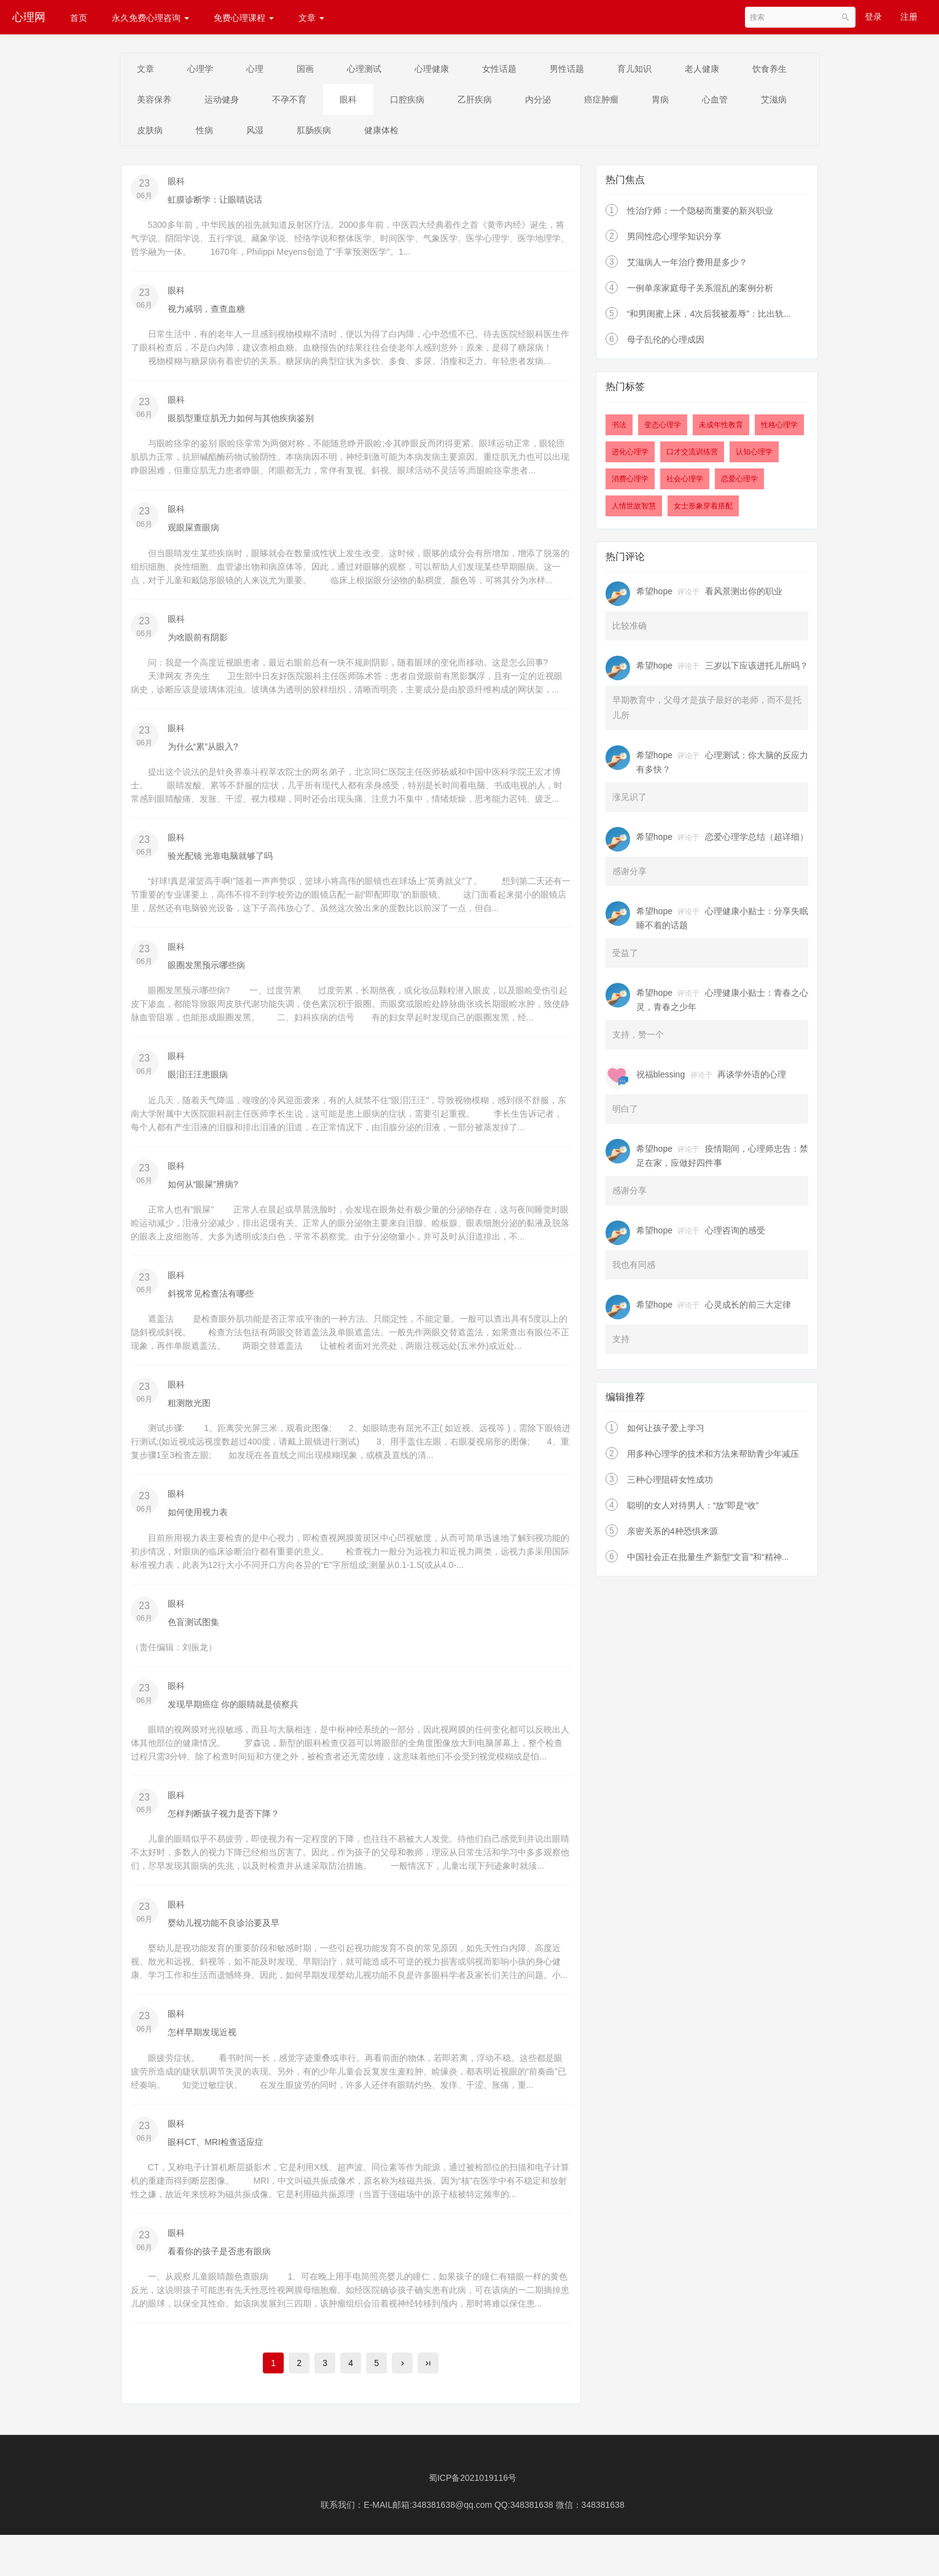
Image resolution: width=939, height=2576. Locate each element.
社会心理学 (684, 482)
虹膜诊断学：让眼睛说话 (215, 203)
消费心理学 (630, 482)
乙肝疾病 (566, 101)
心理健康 (452, 69)
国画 (318, 69)
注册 (909, 16)
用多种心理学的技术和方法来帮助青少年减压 (713, 1457)
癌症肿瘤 (700, 101)
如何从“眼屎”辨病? (203, 1192)
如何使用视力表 (198, 1522)
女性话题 (523, 69)
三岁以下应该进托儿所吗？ (756, 669)
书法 (619, 428)
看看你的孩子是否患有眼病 (219, 2264)
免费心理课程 (244, 18)
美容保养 (227, 101)
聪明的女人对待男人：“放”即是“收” (693, 1509)
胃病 (762, 101)
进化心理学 (630, 455)
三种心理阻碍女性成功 (670, 1483)
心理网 (28, 17)
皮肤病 (277, 133)
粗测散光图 (189, 1412)
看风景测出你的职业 (743, 595)
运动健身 (298, 101)
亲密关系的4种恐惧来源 (672, 1535)
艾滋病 (214, 133)
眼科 (432, 101)
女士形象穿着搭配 (703, 509)
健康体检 (523, 133)
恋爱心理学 (739, 482)
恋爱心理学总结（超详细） (756, 840)
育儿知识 (666, 69)
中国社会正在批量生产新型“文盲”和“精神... (708, 1560)
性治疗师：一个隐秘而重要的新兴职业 (700, 215)
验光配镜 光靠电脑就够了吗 (220, 862)
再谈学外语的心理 (751, 1078)
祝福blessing (660, 1078)
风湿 (389, 133)
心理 (264, 69)
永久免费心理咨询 (150, 18)
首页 (78, 18)
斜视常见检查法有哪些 (211, 1302)
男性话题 (594, 69)
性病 (335, 133)
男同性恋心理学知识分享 (674, 241)
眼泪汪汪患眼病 (198, 1082)
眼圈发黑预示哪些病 (206, 972)
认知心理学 (754, 455)
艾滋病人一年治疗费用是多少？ (687, 266)
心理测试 (381, 69)
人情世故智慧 (634, 509)
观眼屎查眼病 (193, 533)
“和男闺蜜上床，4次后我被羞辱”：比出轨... (709, 318)
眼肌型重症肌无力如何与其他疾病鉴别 (241, 423)
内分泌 (633, 101)
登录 (873, 16)
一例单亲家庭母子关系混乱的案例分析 (700, 292)
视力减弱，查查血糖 (206, 313)
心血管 (152, 133)
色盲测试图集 (193, 1632)
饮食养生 (156, 101)
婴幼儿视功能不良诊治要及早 (223, 1934)
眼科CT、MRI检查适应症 (215, 2154)
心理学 (206, 69)
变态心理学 (662, 428)
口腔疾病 (495, 101)
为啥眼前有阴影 (198, 643)
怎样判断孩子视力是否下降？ (223, 1824)
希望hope (654, 595)
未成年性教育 (721, 428)
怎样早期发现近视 (202, 2044)
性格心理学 (779, 428)
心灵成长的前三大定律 (748, 1308)
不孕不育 (370, 101)
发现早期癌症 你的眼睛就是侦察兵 (233, 1715)
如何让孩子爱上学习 (665, 1432)
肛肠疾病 (452, 133)
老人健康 (737, 69)
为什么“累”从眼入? (203, 753)
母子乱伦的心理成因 (665, 344)
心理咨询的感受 (735, 1234)
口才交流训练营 (692, 455)
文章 (311, 18)
